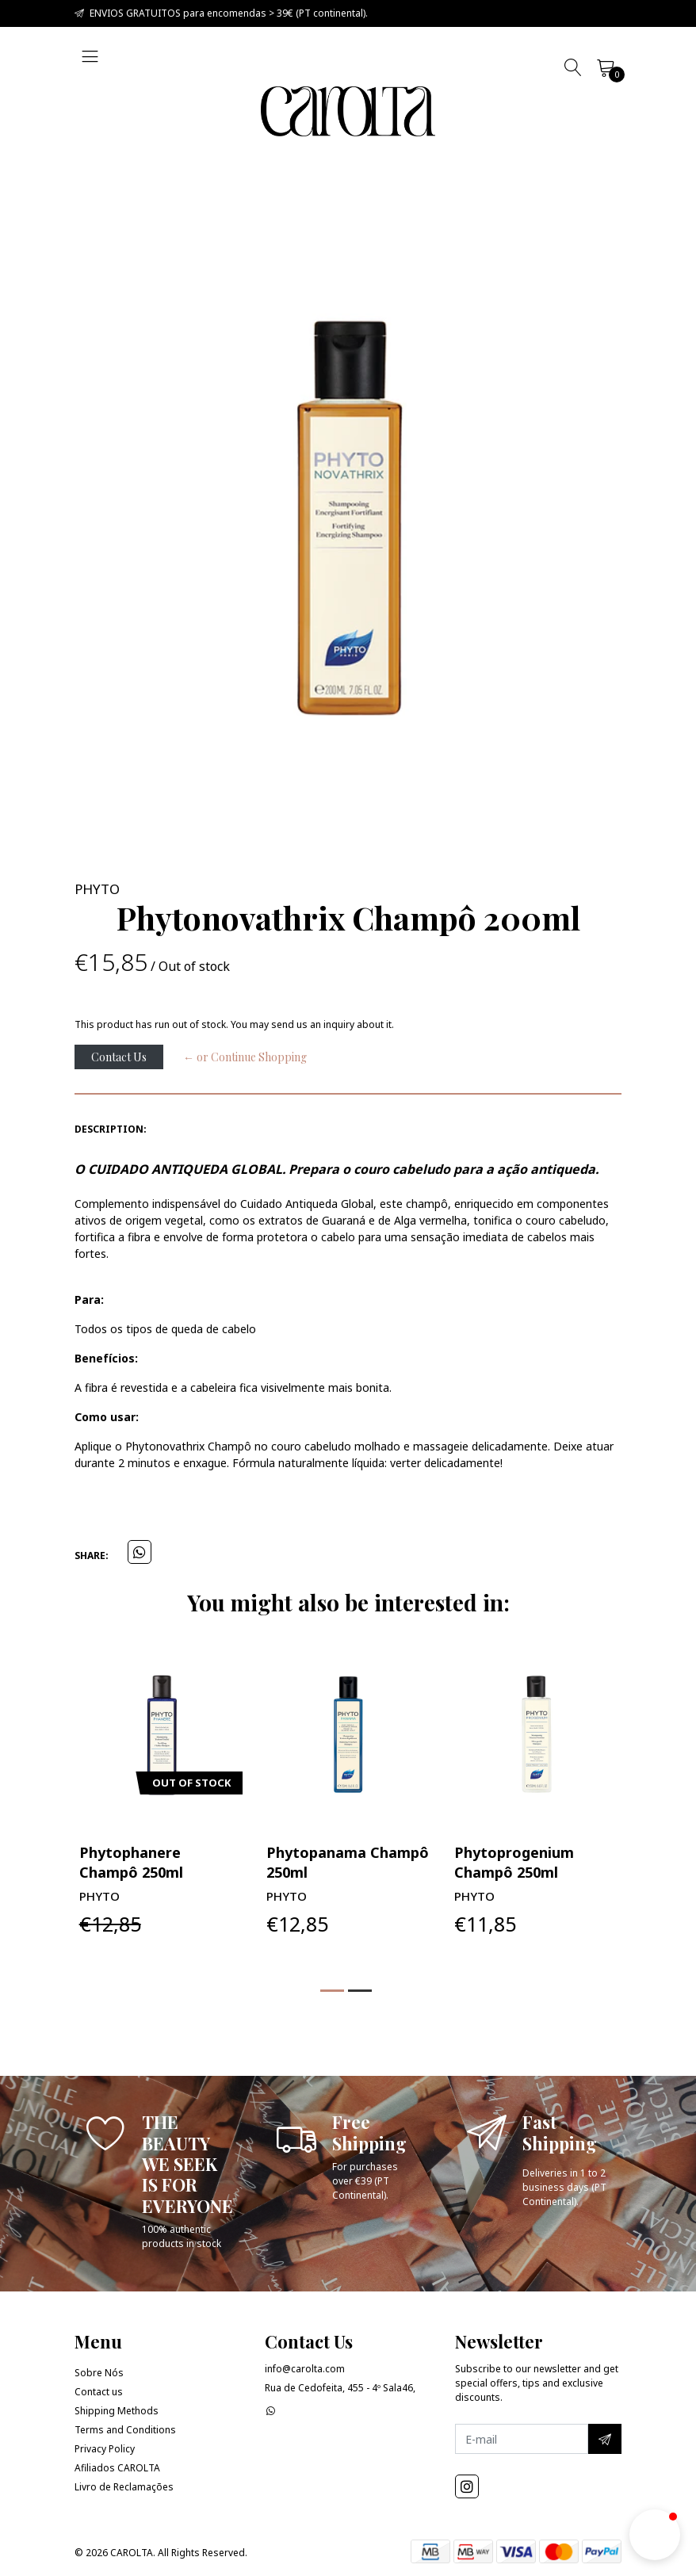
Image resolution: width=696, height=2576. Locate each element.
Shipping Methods (117, 2410)
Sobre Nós (99, 2372)
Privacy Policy (105, 2449)
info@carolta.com (305, 2368)
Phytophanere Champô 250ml (318, 1862)
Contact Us (119, 1056)
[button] (332, 1990)
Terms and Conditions (125, 2429)
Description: (111, 1129)
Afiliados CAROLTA (117, 2468)
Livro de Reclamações (124, 2487)
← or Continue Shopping (245, 1056)
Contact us (99, 2391)
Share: (92, 1555)
